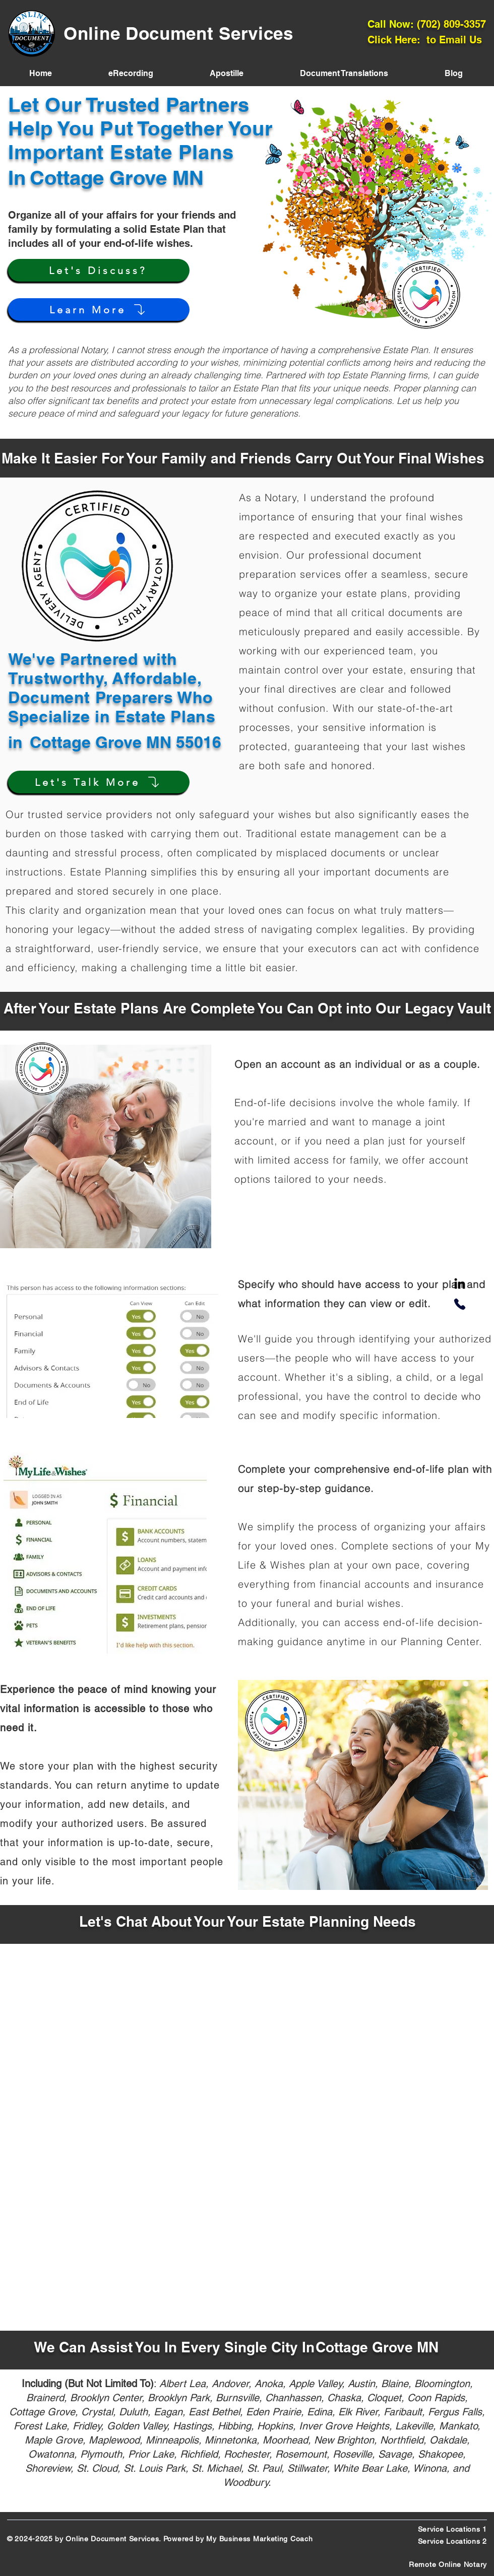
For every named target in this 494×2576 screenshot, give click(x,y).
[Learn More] (99, 309)
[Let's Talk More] (99, 782)
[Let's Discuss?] (99, 270)
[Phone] (459, 1304)
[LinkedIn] (459, 1284)
